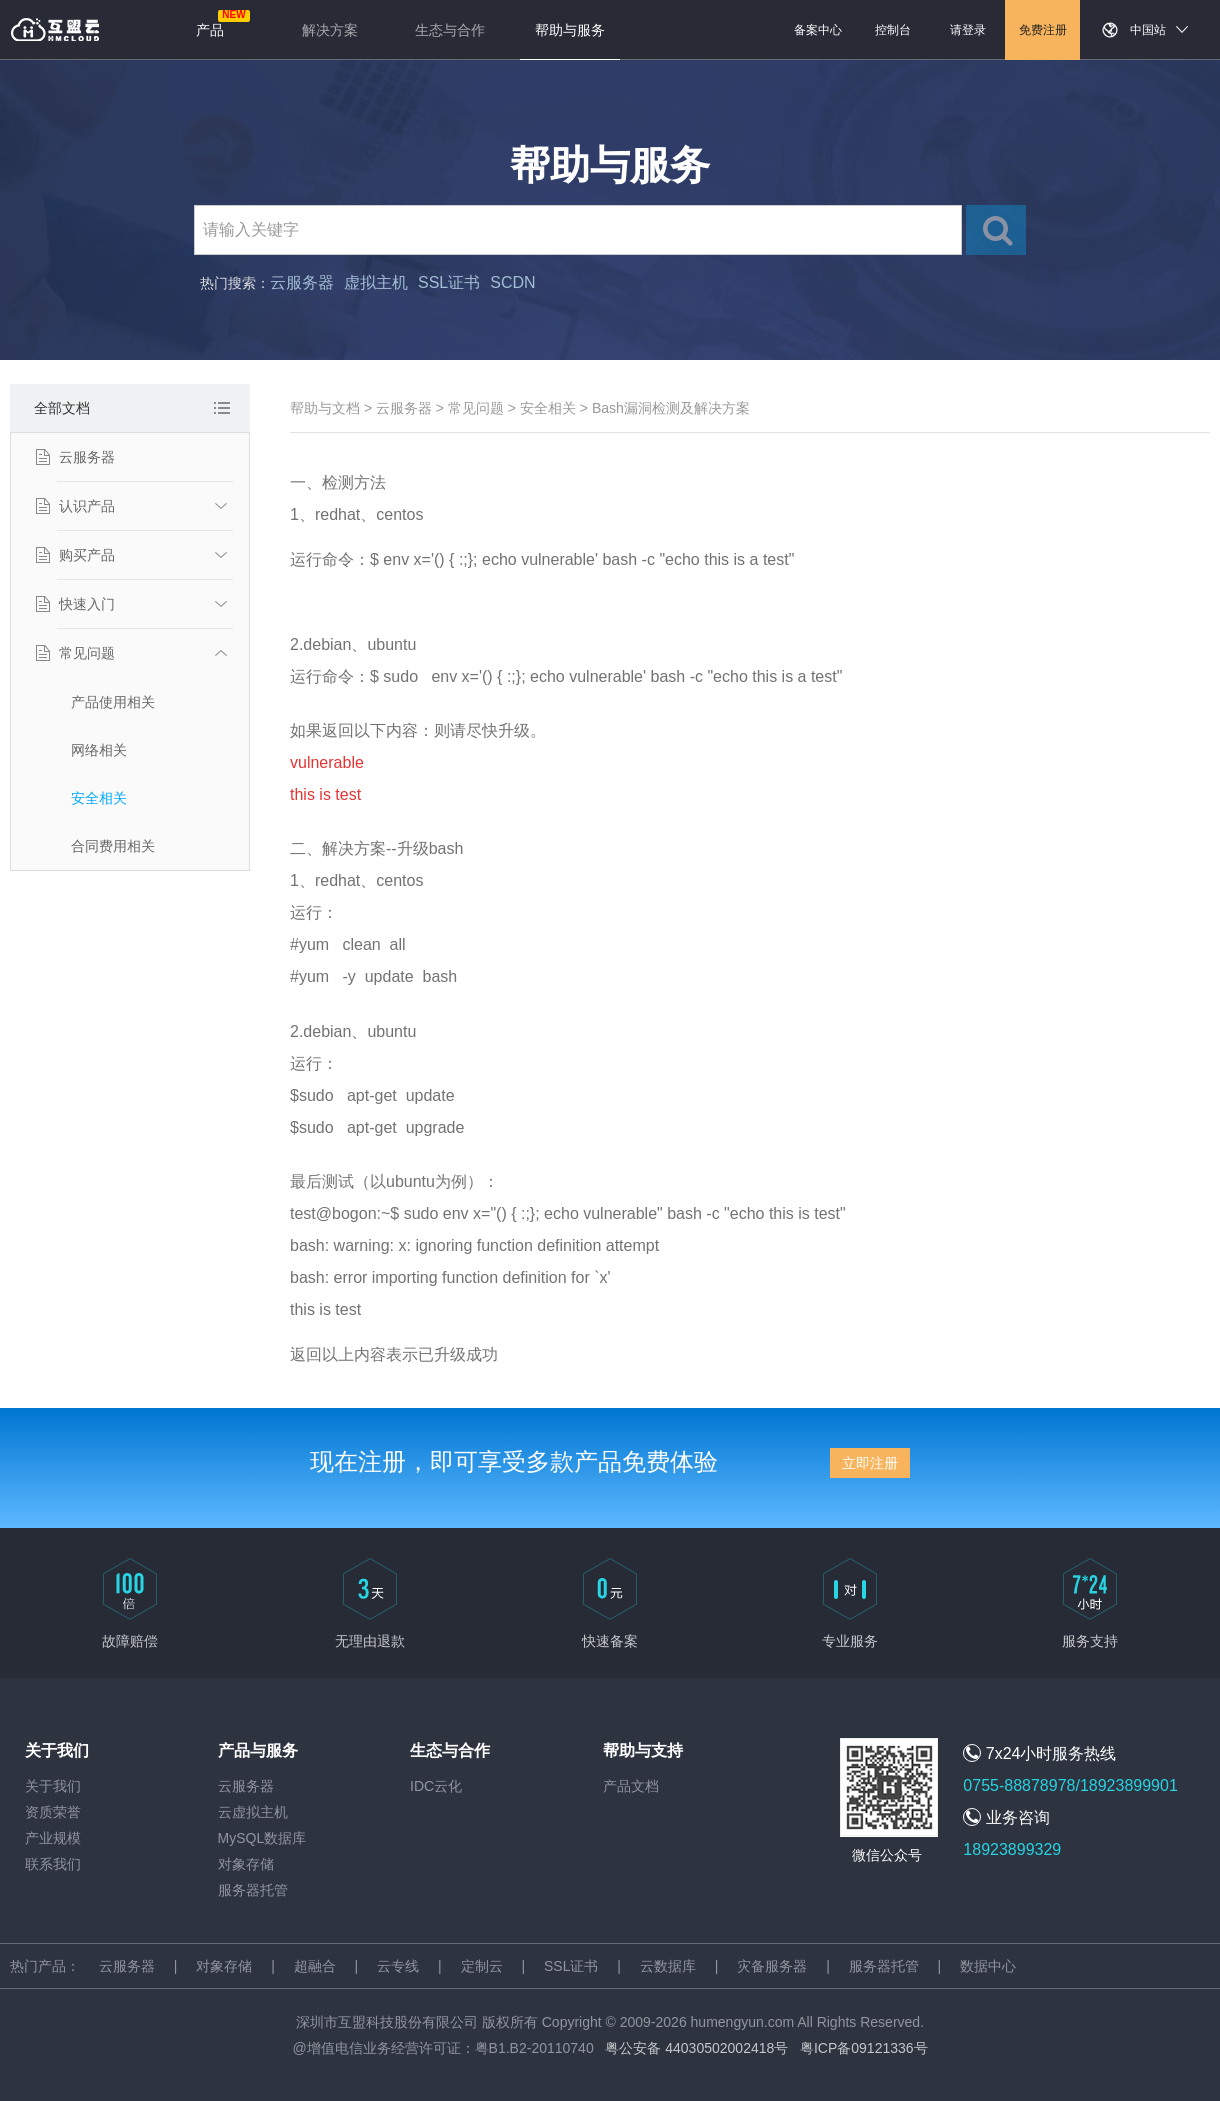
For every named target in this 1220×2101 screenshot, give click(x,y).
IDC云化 (436, 1786)
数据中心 (988, 1966)
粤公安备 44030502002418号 (696, 2048)
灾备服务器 (772, 1966)
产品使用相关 (113, 702)
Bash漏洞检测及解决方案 (671, 408)
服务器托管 (253, 1890)
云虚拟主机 (253, 1812)
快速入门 (87, 604)
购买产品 (87, 555)
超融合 (315, 1966)
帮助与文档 (325, 408)
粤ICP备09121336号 (864, 2048)
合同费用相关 (113, 846)
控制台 (893, 30)
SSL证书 (449, 282)
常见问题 (87, 653)
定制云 (482, 1966)
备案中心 (818, 30)
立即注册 (870, 1463)
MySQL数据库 (262, 1838)
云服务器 (302, 282)
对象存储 (246, 1864)
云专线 (398, 1966)
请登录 (968, 30)
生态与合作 (450, 30)
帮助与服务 (570, 30)
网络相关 (99, 750)
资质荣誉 (53, 1812)
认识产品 (87, 506)
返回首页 (55, 30)
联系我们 (53, 1864)
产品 (210, 30)
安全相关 (99, 798)
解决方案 (330, 30)
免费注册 (1043, 30)
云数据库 (668, 1966)
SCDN (512, 282)
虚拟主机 (376, 282)
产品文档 (631, 1786)
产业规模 (53, 1838)
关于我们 (53, 1786)
